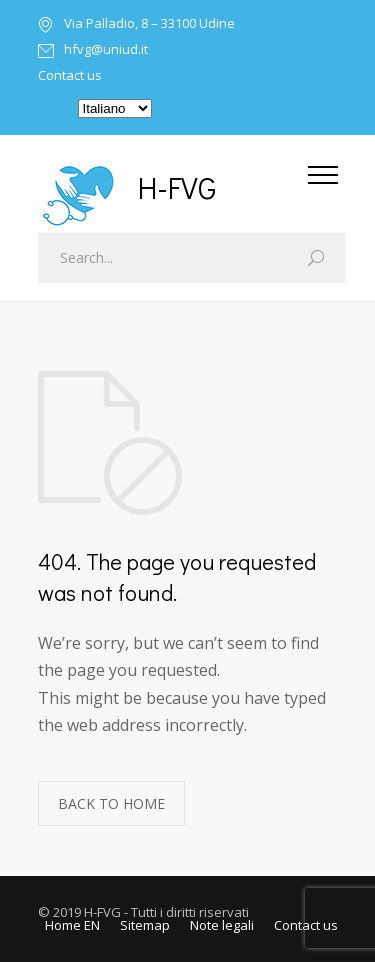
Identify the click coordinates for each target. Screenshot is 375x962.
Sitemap (145, 925)
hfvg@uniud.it (106, 50)
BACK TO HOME (111, 803)
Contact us (70, 75)
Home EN (72, 925)
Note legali (222, 925)
